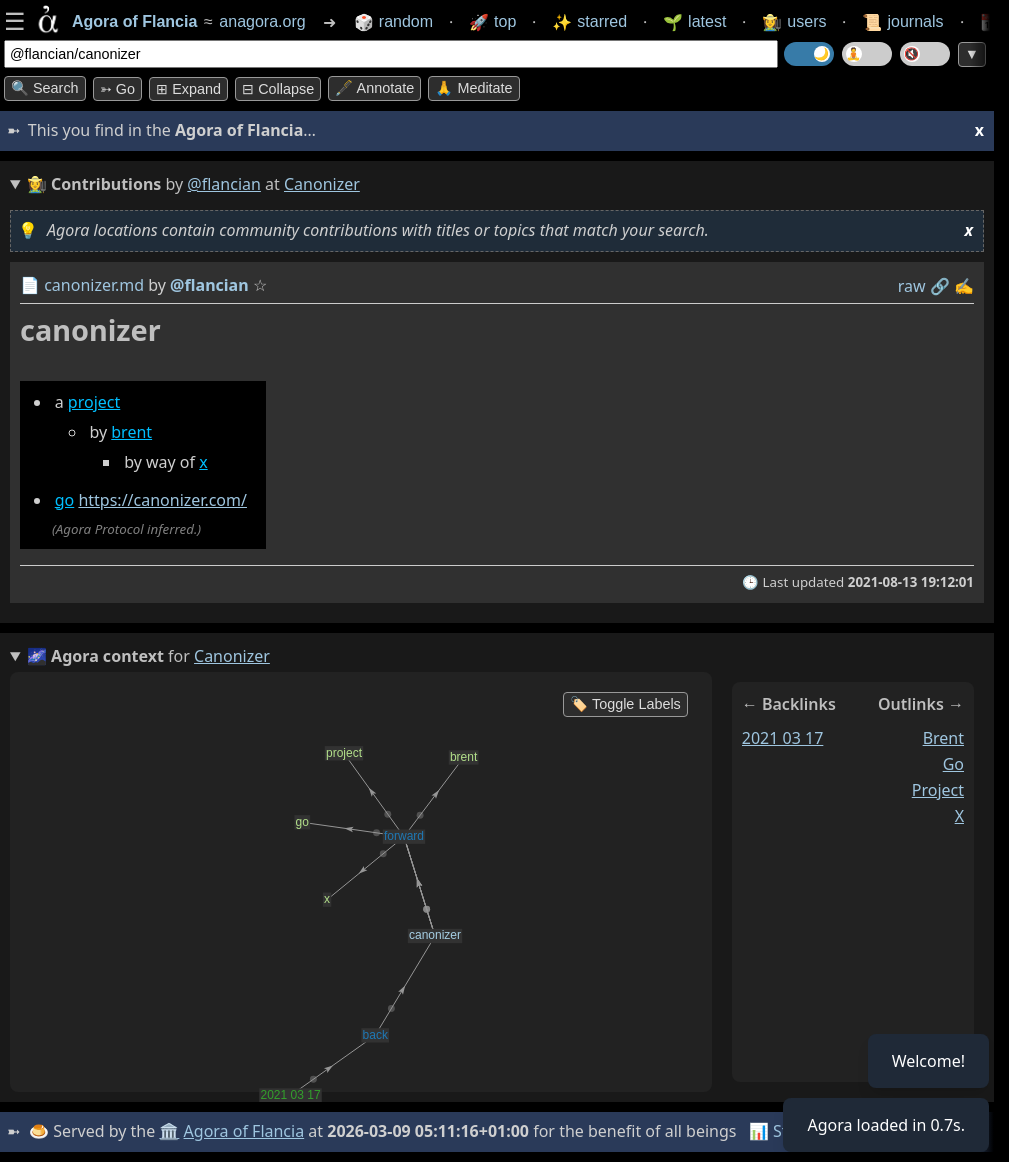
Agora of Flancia (244, 1131)
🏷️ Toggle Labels (625, 704)
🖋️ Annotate (374, 88)
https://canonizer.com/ (162, 500)
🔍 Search (45, 88)
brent (131, 432)
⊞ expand (188, 89)
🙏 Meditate (473, 88)
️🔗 (940, 286)
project (94, 402)
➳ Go (117, 89)
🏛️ (169, 1131)
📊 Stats (779, 1131)
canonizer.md (94, 285)
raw (912, 286)
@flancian (224, 184)
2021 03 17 (783, 738)
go (65, 500)
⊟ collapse (278, 89)
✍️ (964, 286)
